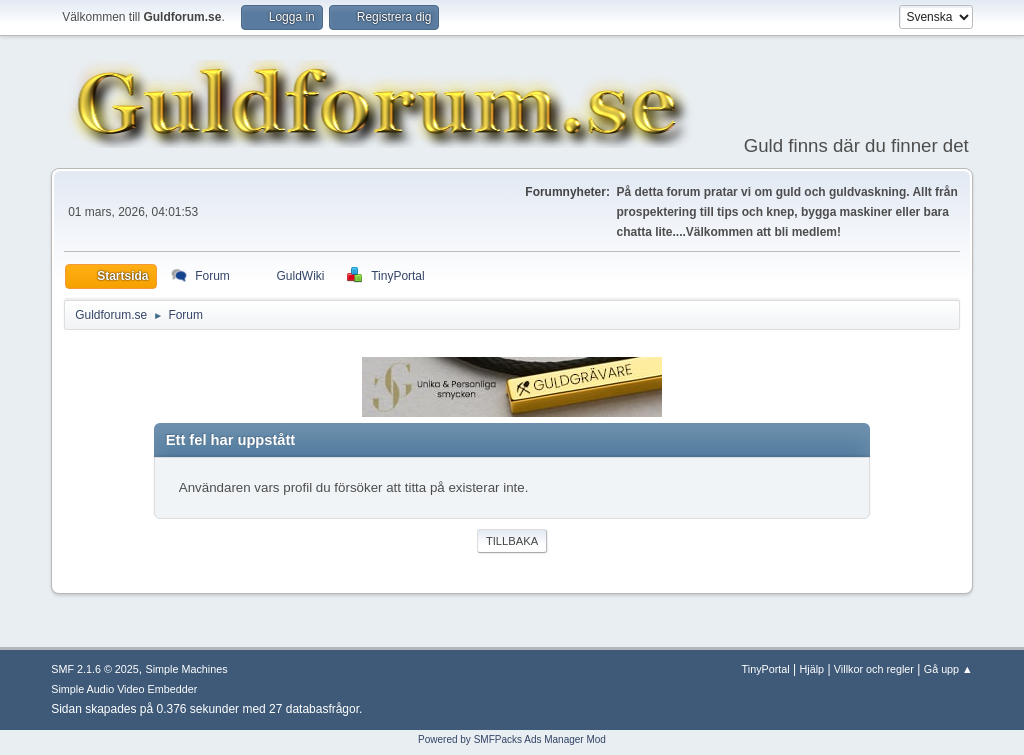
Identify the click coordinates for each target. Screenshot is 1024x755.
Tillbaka (512, 541)
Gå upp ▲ (948, 669)
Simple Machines (187, 669)
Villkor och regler (874, 669)
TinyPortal (766, 669)
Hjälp (812, 669)
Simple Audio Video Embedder (124, 689)
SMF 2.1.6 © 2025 (95, 669)
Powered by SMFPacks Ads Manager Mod (512, 739)
